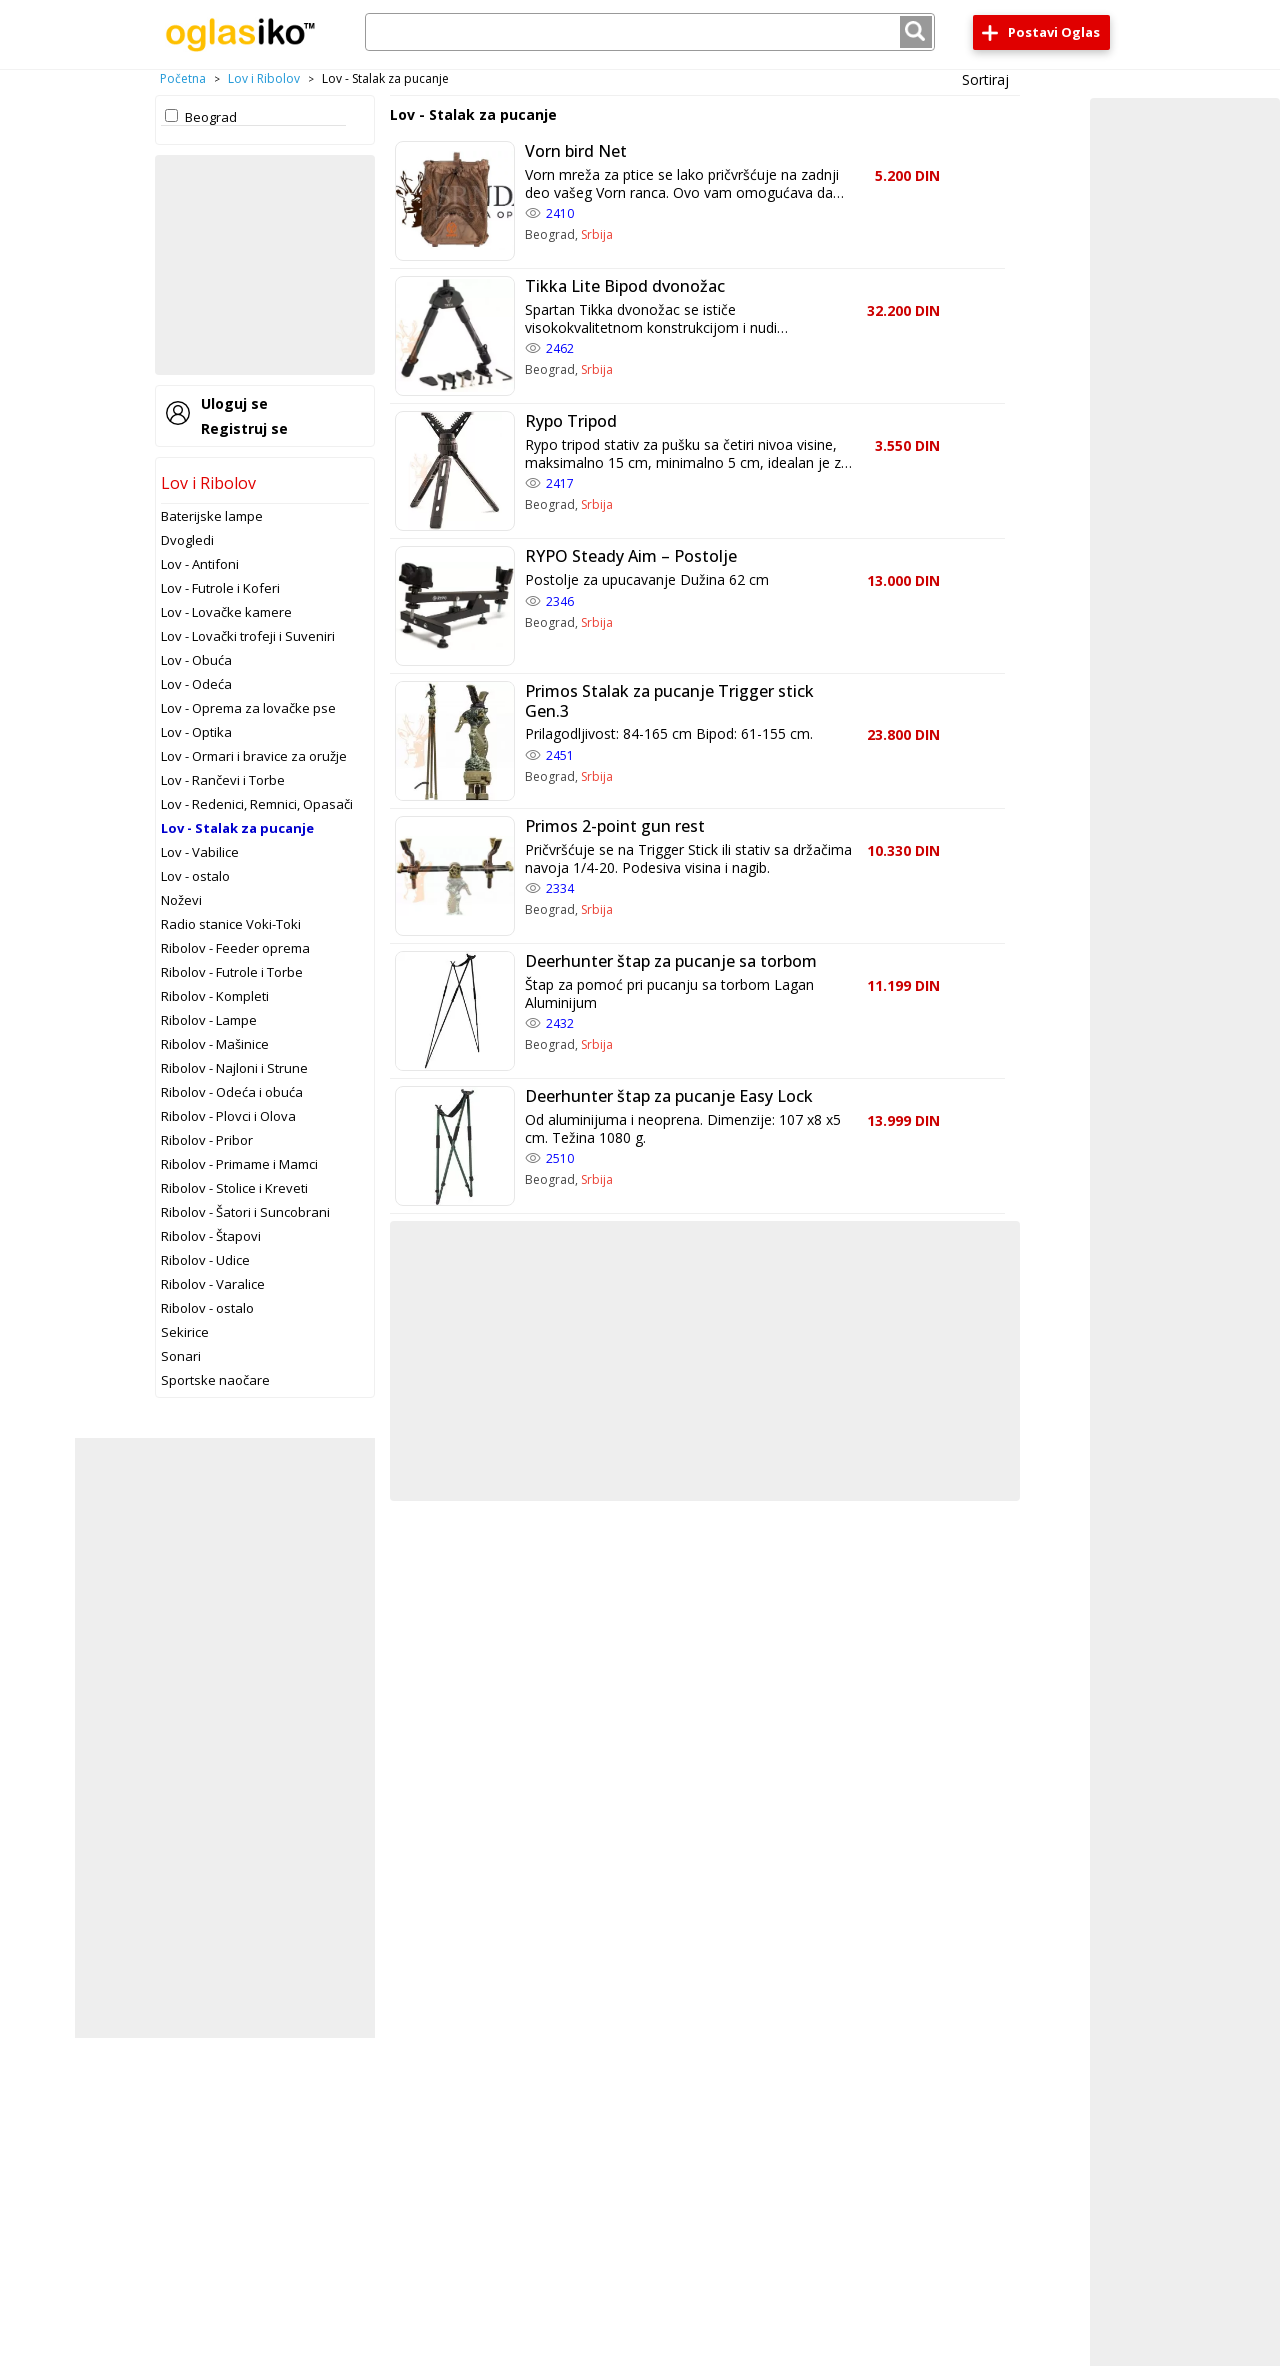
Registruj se (244, 428)
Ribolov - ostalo (207, 1308)
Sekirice (185, 1332)
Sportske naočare (215, 1380)
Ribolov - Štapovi (211, 1236)
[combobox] (650, 32)
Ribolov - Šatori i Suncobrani (245, 1212)
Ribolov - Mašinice (215, 1044)
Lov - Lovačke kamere (226, 612)
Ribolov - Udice (205, 1260)
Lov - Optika (196, 732)
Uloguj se (234, 403)
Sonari (181, 1356)
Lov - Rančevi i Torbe (223, 780)
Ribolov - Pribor (207, 1140)
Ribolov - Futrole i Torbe (232, 972)
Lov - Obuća (196, 660)
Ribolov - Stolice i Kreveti (234, 1188)
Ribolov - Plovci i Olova (228, 1116)
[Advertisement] (265, 265)
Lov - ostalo (195, 876)
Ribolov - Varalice (213, 1284)
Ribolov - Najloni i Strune (234, 1068)
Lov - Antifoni (200, 564)
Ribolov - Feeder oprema (235, 948)
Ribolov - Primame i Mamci (239, 1164)
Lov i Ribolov (264, 78)
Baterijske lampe (212, 516)
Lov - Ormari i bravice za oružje (254, 756)
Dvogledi (187, 540)
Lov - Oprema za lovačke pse (248, 708)
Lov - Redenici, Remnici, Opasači (257, 804)
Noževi (181, 900)
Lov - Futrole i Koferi (220, 588)
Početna (183, 78)
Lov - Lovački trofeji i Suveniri (248, 636)
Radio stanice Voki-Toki (231, 924)
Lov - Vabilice (200, 852)
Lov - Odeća (196, 684)
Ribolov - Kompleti (215, 996)
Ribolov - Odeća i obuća (232, 1092)
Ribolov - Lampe (209, 1020)
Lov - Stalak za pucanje (237, 828)
